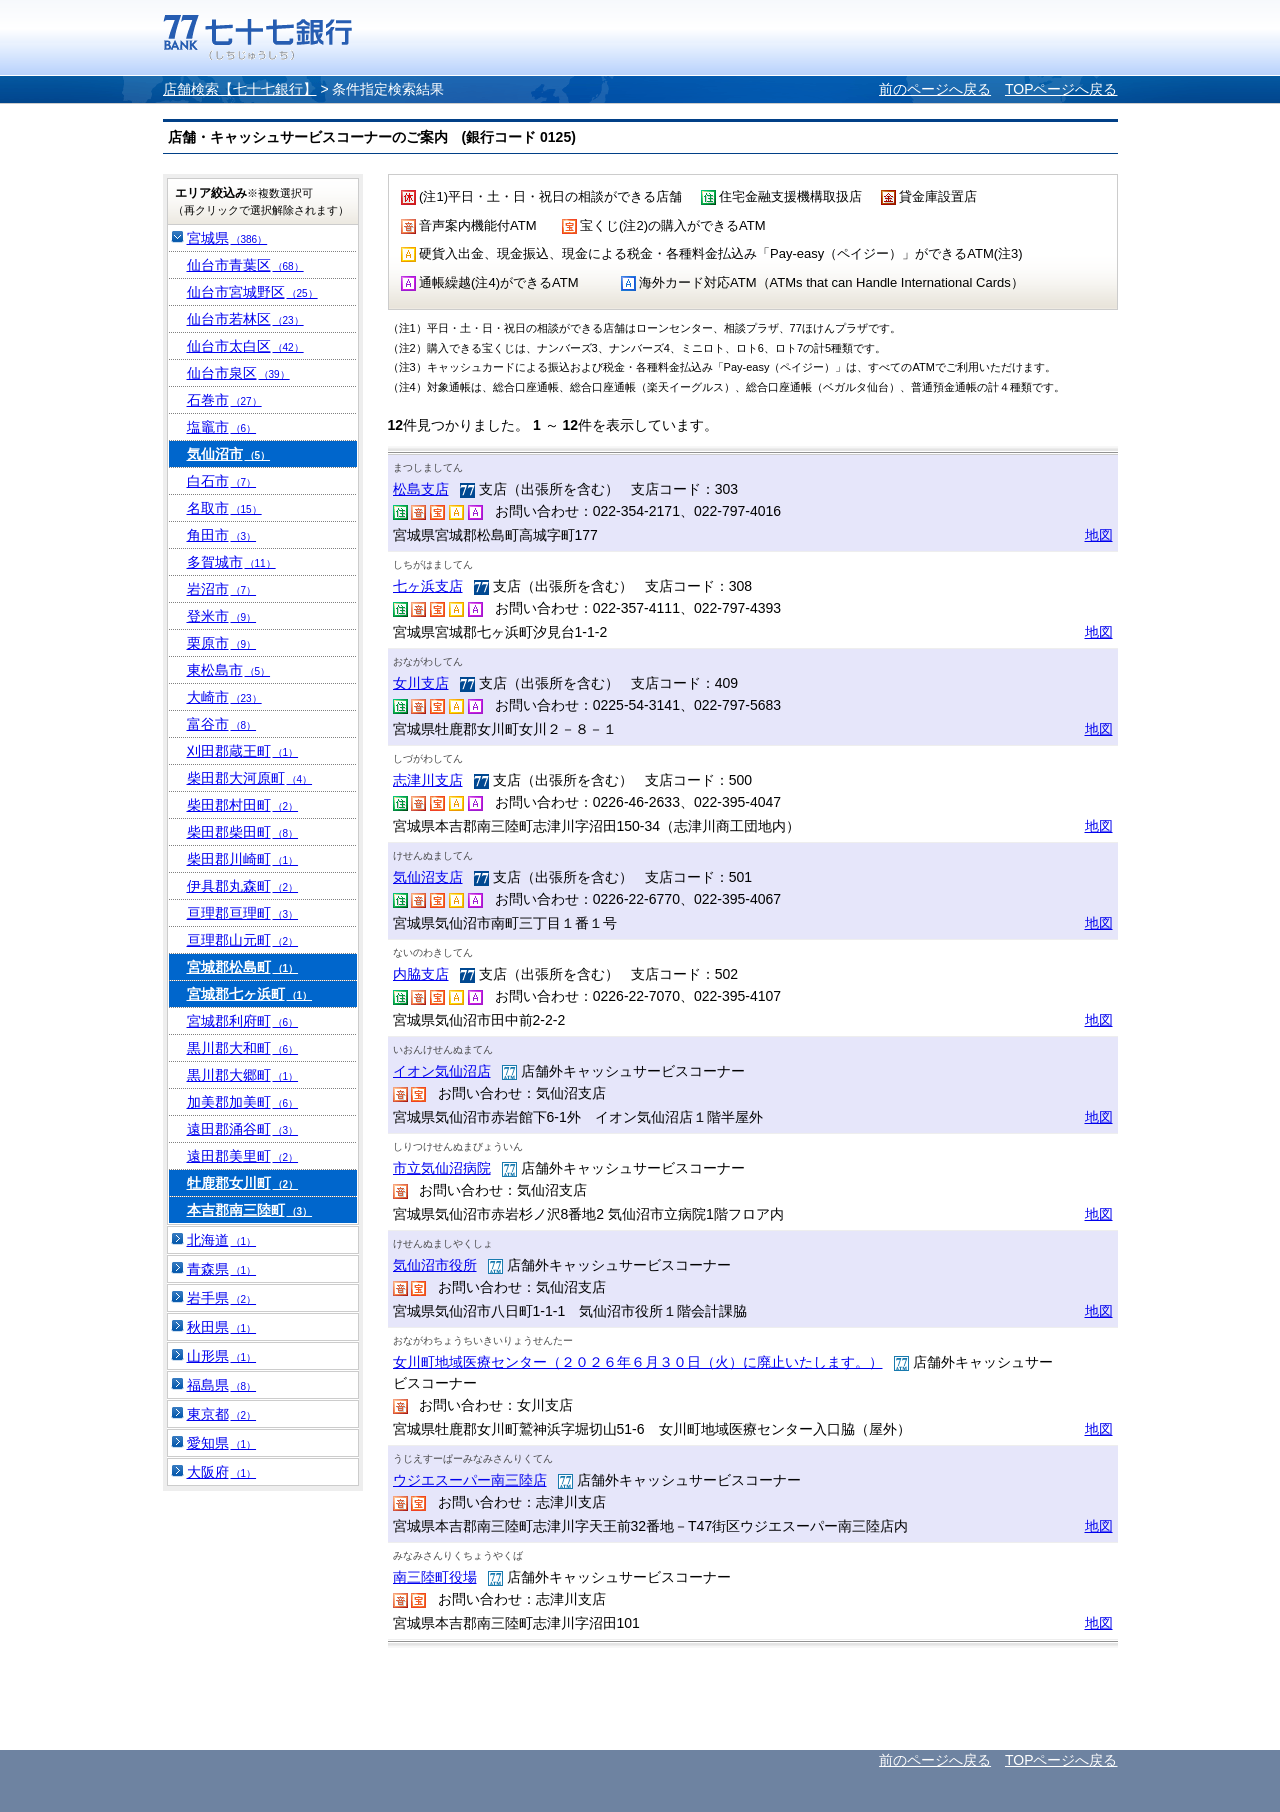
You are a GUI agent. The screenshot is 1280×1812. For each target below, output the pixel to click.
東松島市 (229, 670)
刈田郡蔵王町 (243, 751)
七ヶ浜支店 (428, 586)
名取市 (224, 508)
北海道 (222, 1240)
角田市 (222, 535)
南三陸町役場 (435, 1577)
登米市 (222, 616)
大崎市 (224, 697)
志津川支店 (428, 780)
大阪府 (222, 1472)
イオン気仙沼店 (442, 1071)
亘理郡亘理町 (243, 913)
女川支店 (421, 683)
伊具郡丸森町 (243, 886)
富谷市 (222, 724)
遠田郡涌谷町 (243, 1129)
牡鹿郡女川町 (243, 1183)
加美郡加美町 (243, 1102)
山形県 (222, 1356)
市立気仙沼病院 (442, 1168)
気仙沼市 (229, 454)
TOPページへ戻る (1061, 89)
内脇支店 (421, 974)
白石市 (222, 481)
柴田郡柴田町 (243, 832)
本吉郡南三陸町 (250, 1210)
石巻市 (224, 400)
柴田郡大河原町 (250, 778)
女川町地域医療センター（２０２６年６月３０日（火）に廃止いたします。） (638, 1362)
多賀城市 (231, 562)
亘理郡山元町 (243, 940)
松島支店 (421, 489)
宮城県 (227, 238)
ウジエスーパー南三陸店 (470, 1480)
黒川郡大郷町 (243, 1075)
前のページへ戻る (935, 89)
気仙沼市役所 (435, 1265)
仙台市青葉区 (245, 265)
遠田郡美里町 (243, 1156)
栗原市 (222, 643)
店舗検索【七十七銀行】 (240, 89)
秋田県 (222, 1327)
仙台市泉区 (238, 373)
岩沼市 (222, 589)
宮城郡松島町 (243, 967)
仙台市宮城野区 (252, 292)
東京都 (222, 1414)
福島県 (222, 1385)
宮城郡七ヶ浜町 (250, 994)
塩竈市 (222, 427)
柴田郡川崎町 (243, 859)
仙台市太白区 (245, 346)
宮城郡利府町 (243, 1021)
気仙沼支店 (428, 877)
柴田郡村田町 (243, 805)
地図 (1099, 535)
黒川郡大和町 (243, 1048)
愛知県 (222, 1443)
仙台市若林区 (245, 319)
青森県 (222, 1269)
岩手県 (222, 1298)
